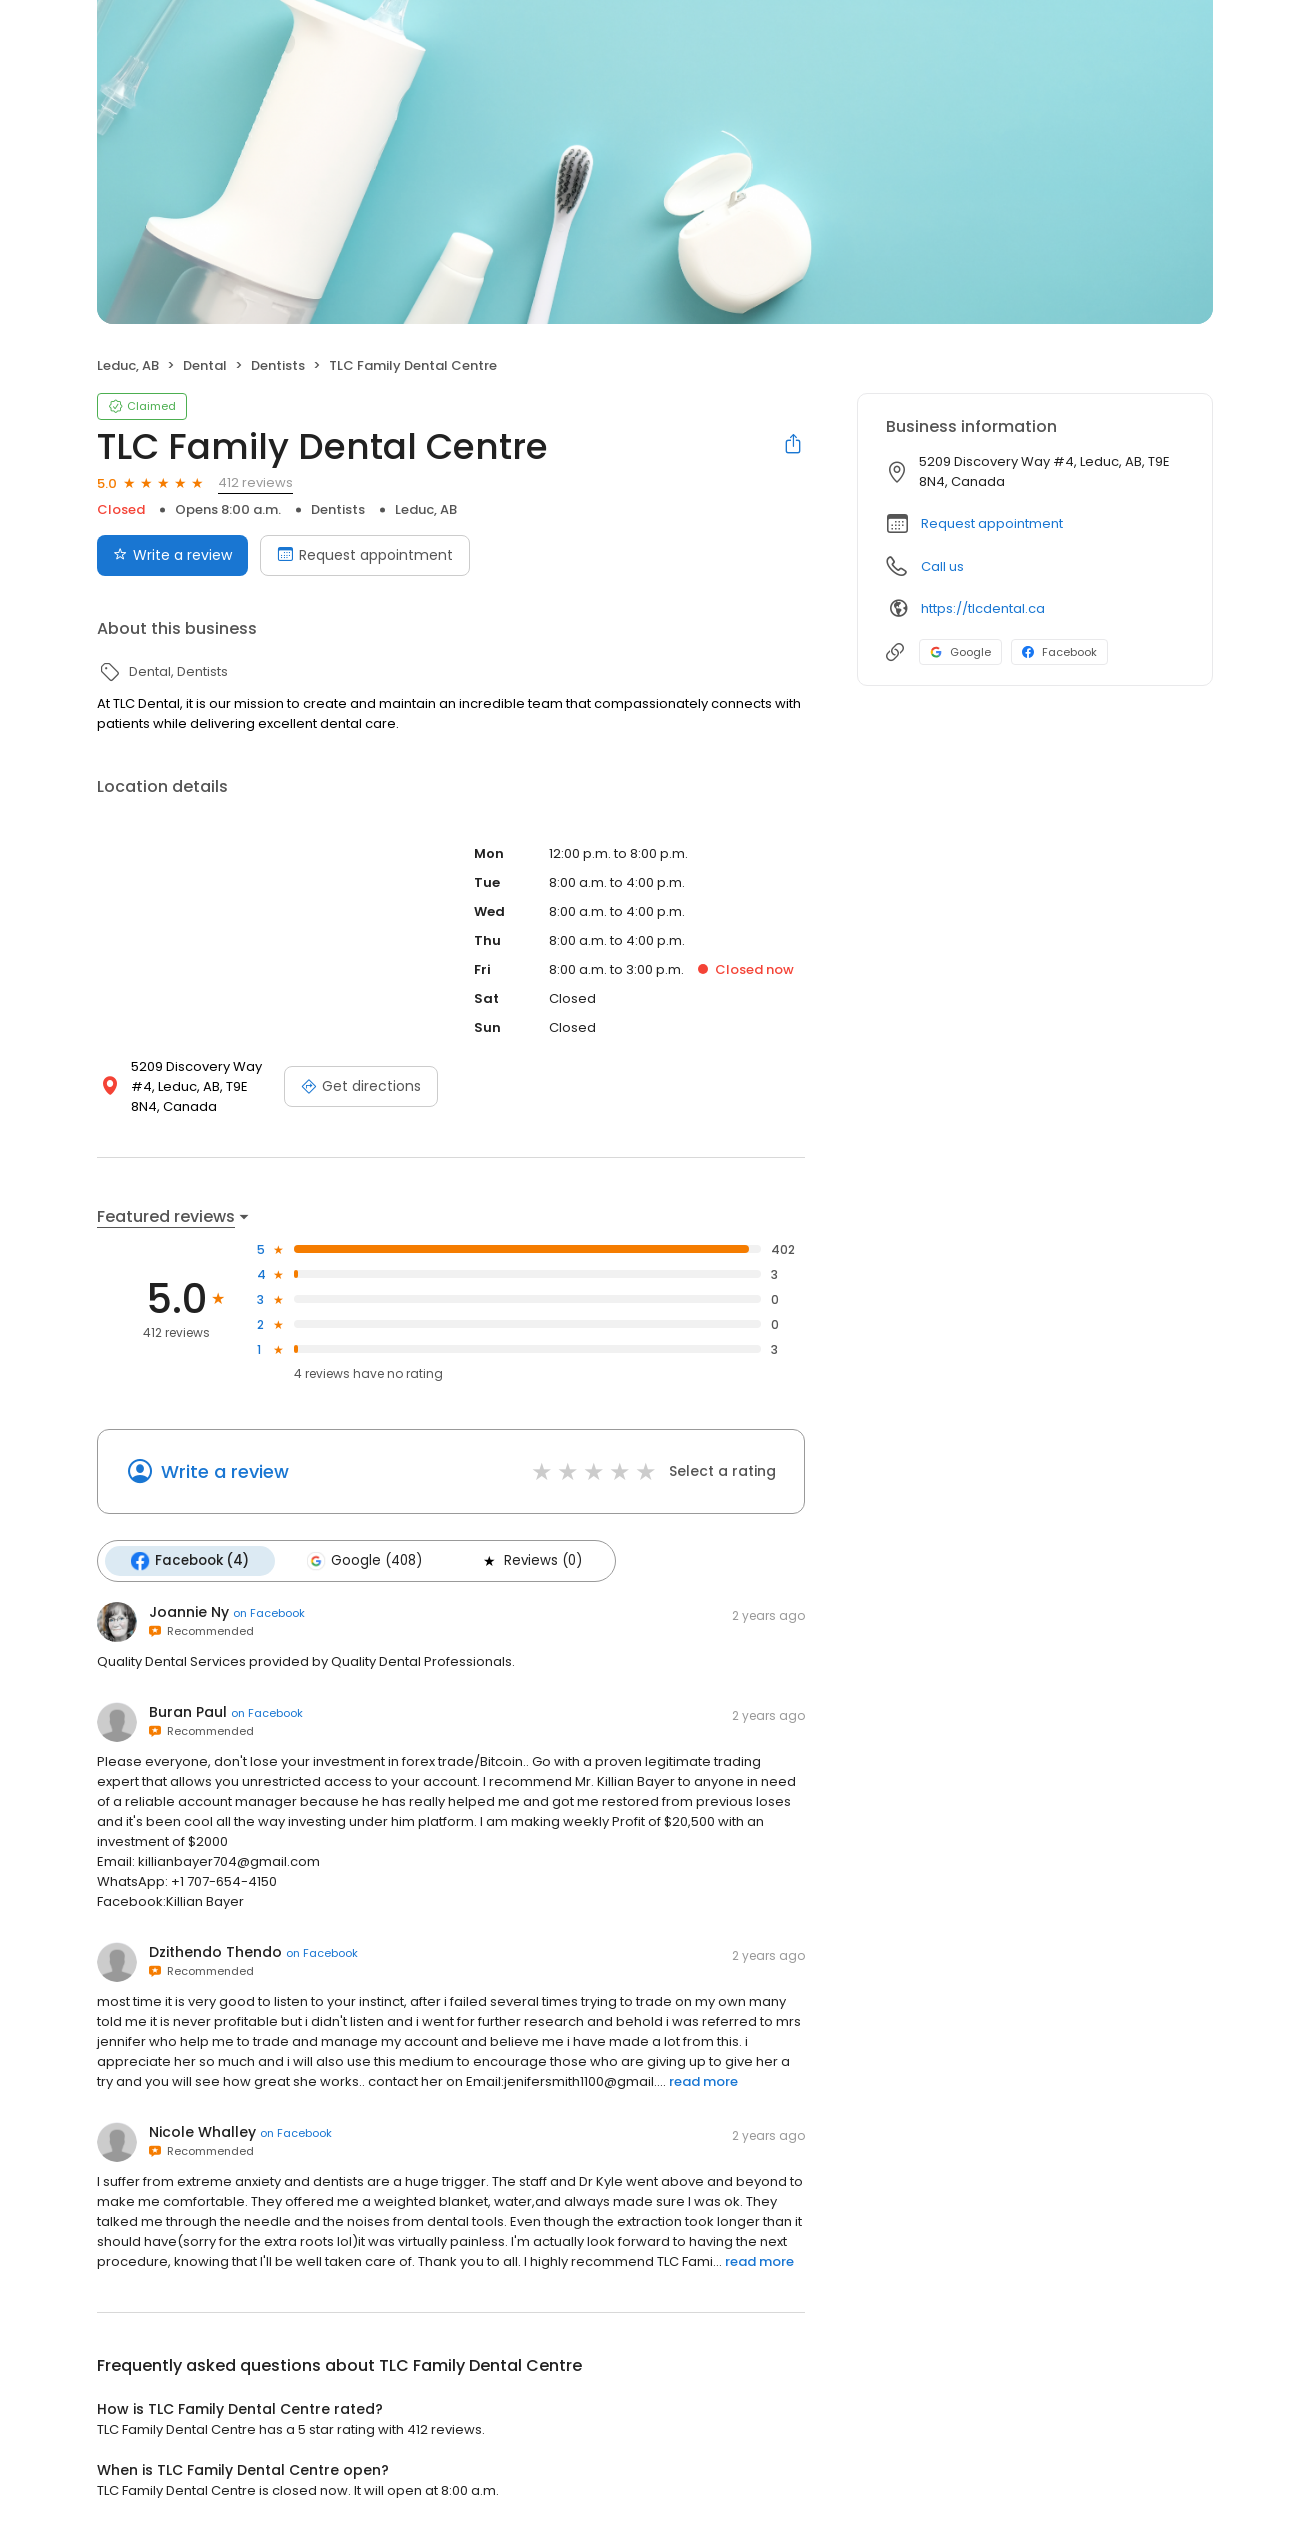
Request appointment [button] (992, 523)
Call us (942, 566)
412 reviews (255, 482)
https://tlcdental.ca (983, 608)
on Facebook (269, 1613)
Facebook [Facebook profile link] (1059, 652)
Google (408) (364, 1561)
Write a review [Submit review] (172, 555)
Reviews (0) (531, 1561)
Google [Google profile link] (960, 652)
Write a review (225, 1471)
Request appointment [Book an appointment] (365, 555)
